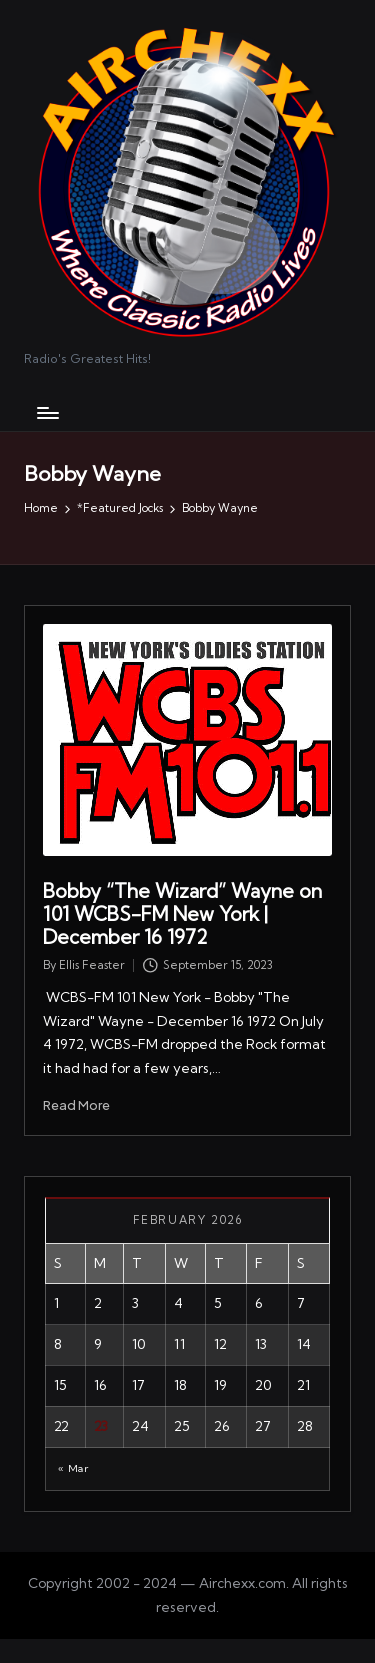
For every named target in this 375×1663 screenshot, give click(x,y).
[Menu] (47, 412)
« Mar (73, 1468)
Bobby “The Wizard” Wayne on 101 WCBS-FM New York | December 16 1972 (182, 914)
